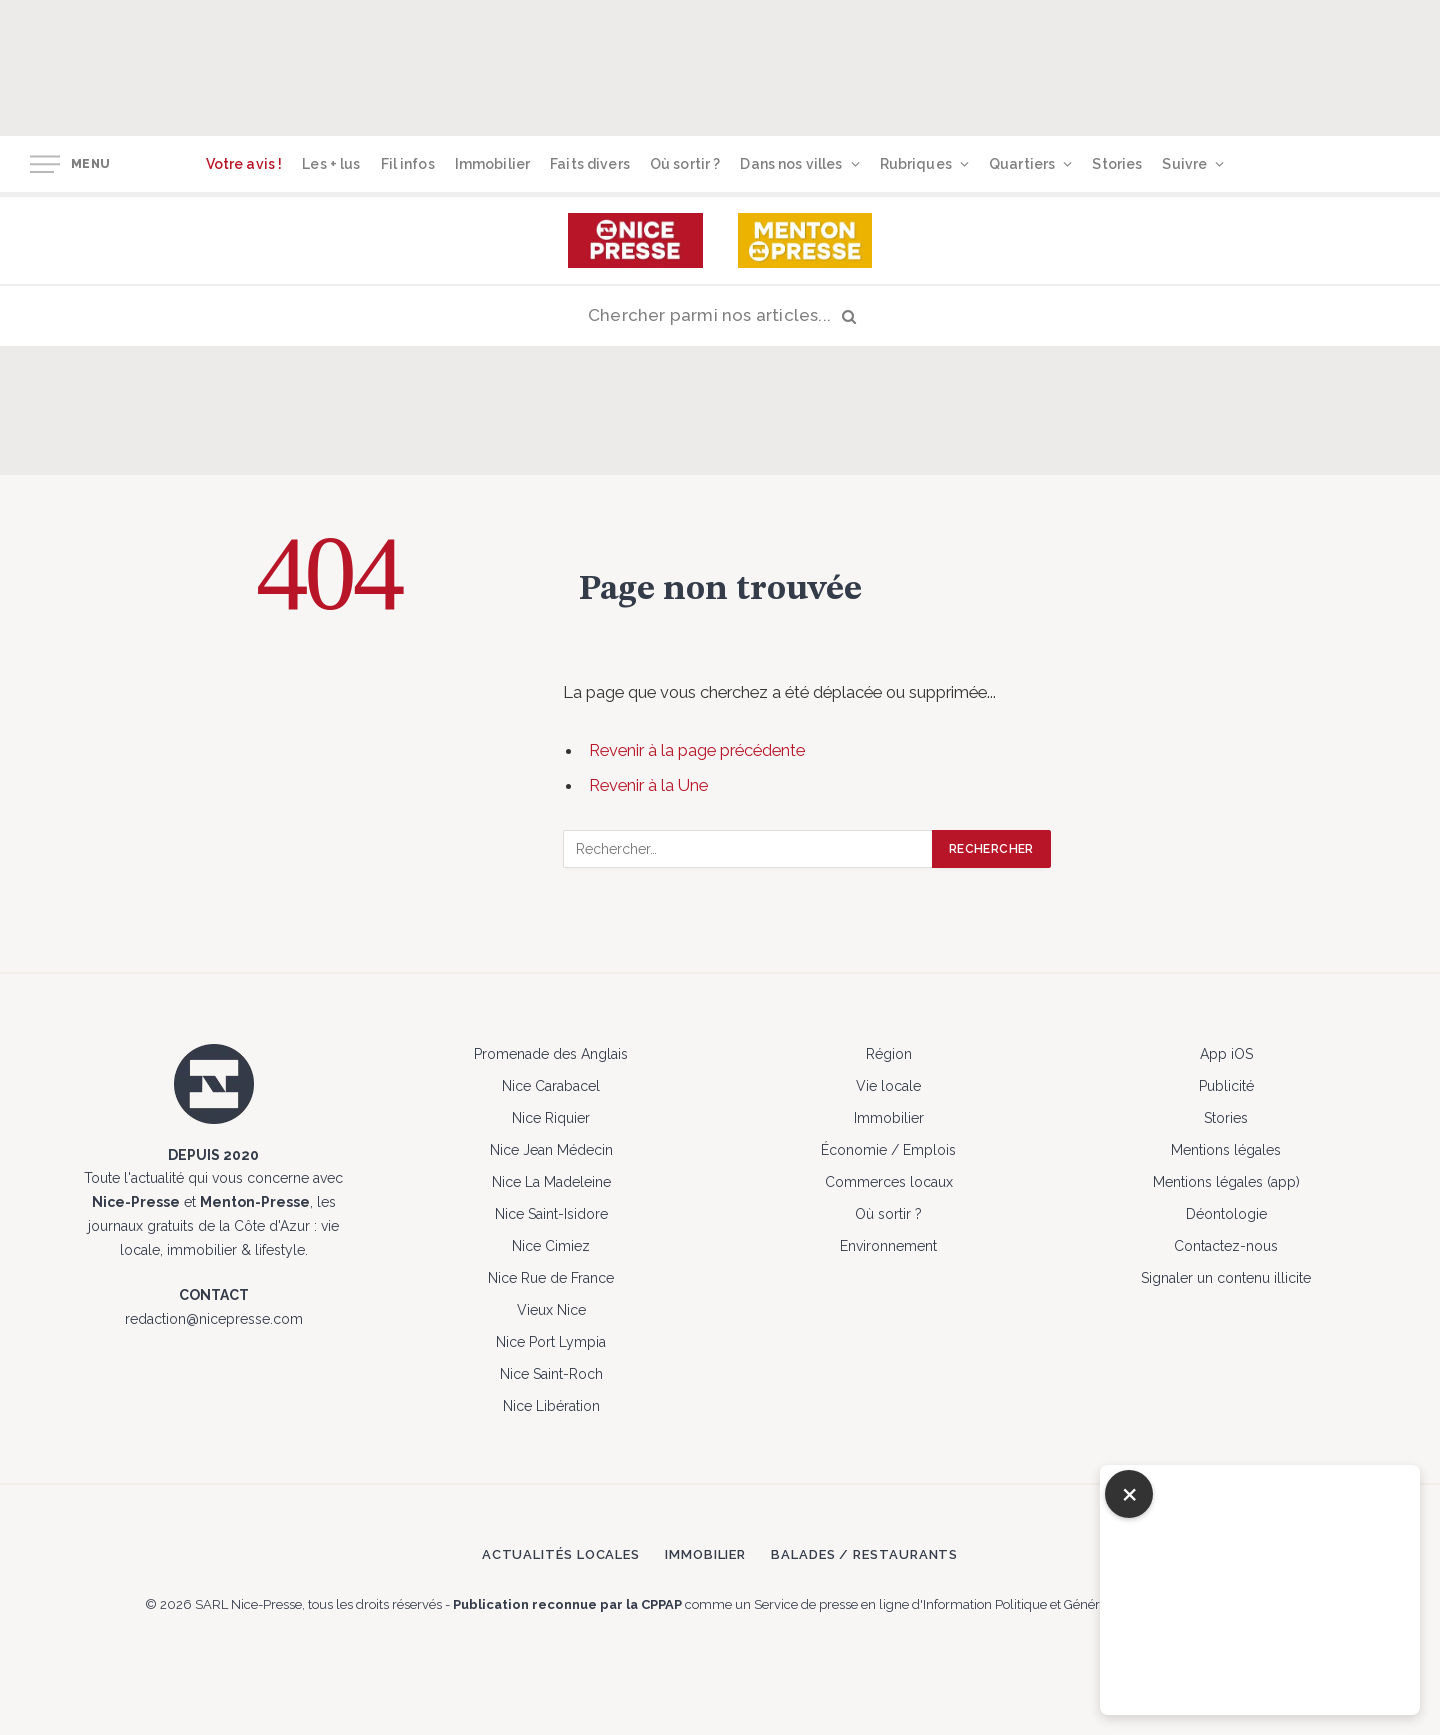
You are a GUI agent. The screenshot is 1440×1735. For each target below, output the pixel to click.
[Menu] (45, 164)
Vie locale (888, 1086)
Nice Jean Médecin (551, 1150)
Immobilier (492, 164)
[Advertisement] (779, 65)
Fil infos (408, 164)
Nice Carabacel (551, 1086)
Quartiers (1022, 164)
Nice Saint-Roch (551, 1374)
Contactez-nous (1226, 1246)
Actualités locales (561, 1554)
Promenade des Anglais (551, 1054)
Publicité (1226, 1086)
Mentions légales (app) (1226, 1182)
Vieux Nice (551, 1310)
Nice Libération (551, 1406)
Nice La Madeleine (551, 1182)
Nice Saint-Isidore (551, 1214)
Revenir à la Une (648, 785)
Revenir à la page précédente (697, 750)
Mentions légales (1226, 1150)
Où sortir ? (685, 164)
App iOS (1226, 1054)
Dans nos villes (791, 164)
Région (889, 1054)
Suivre (1184, 164)
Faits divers (590, 164)
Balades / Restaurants (864, 1554)
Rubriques (916, 164)
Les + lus (331, 164)
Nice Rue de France (551, 1278)
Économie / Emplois (888, 1150)
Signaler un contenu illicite (1226, 1278)
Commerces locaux (889, 1182)
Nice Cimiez (551, 1246)
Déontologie (1226, 1214)
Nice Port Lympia (551, 1342)
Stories (1117, 164)
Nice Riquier (551, 1118)
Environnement (888, 1246)
